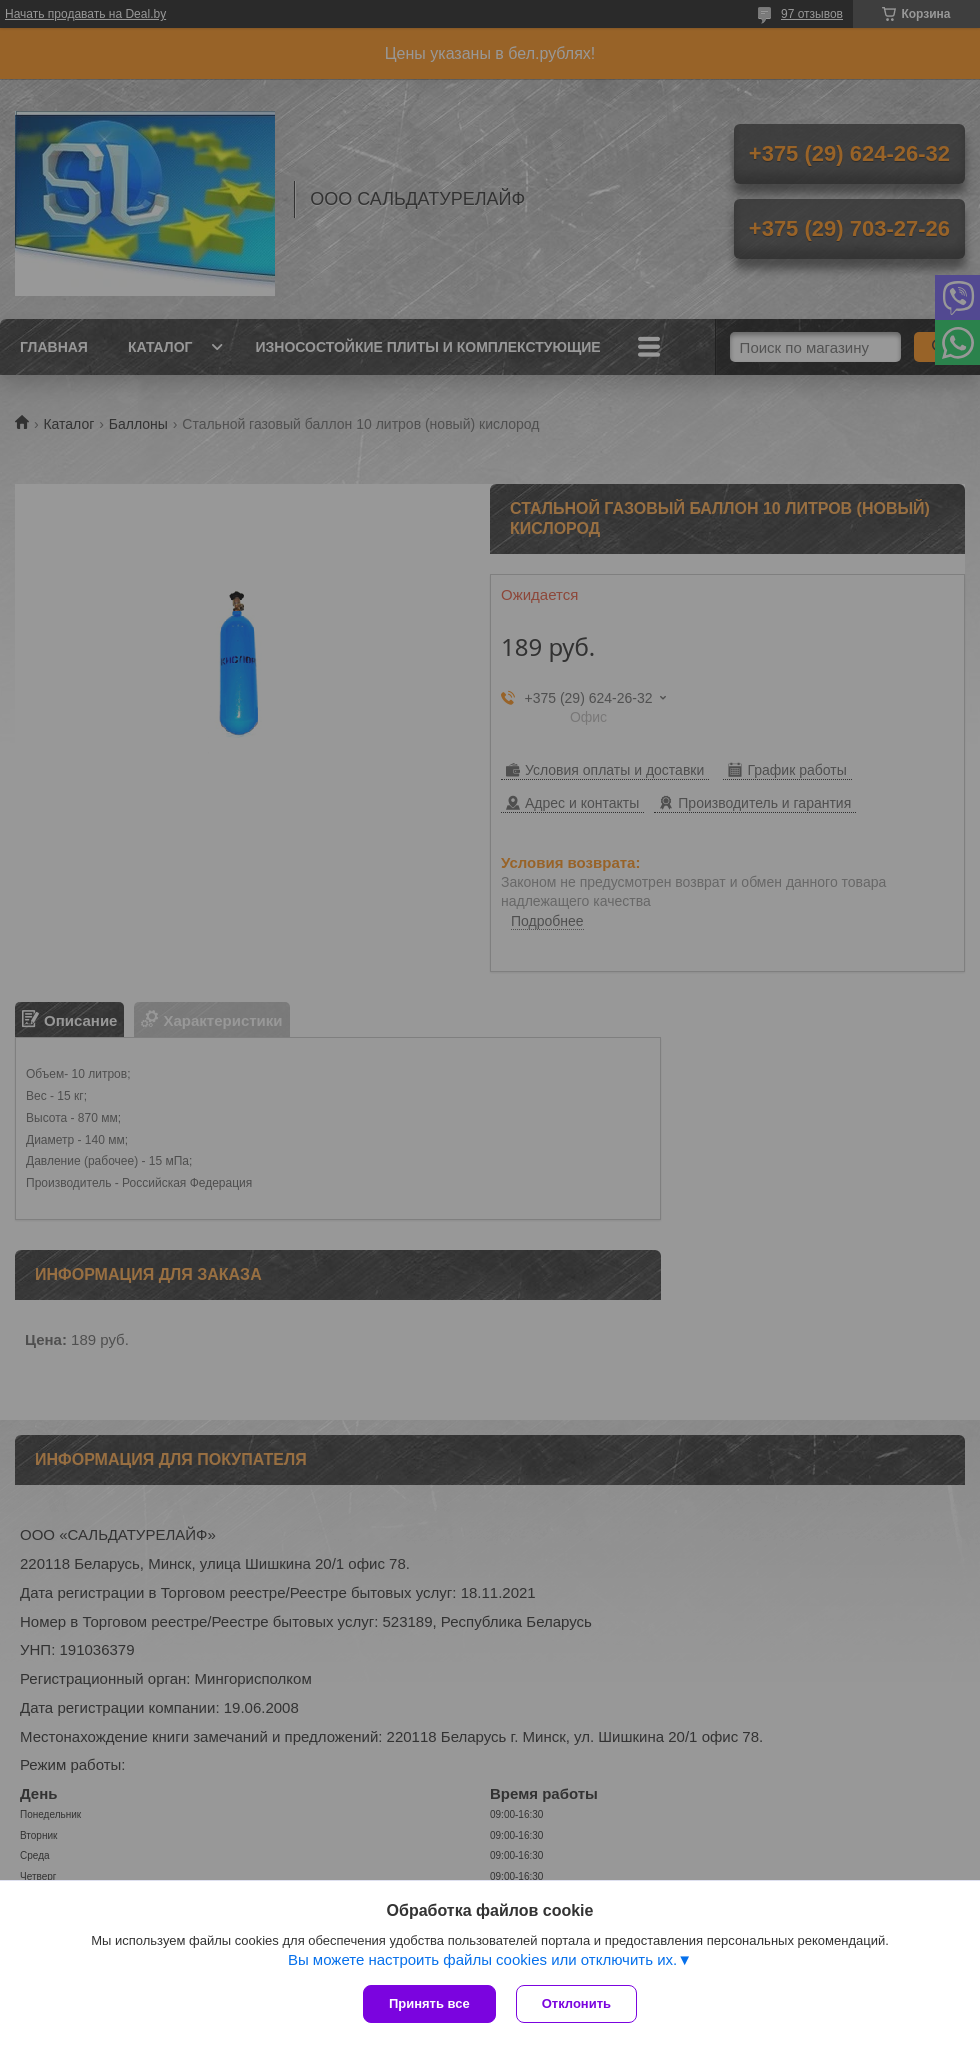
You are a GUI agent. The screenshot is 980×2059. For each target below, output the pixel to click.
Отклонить (576, 2003)
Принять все (429, 2003)
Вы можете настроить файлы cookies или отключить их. (482, 1959)
